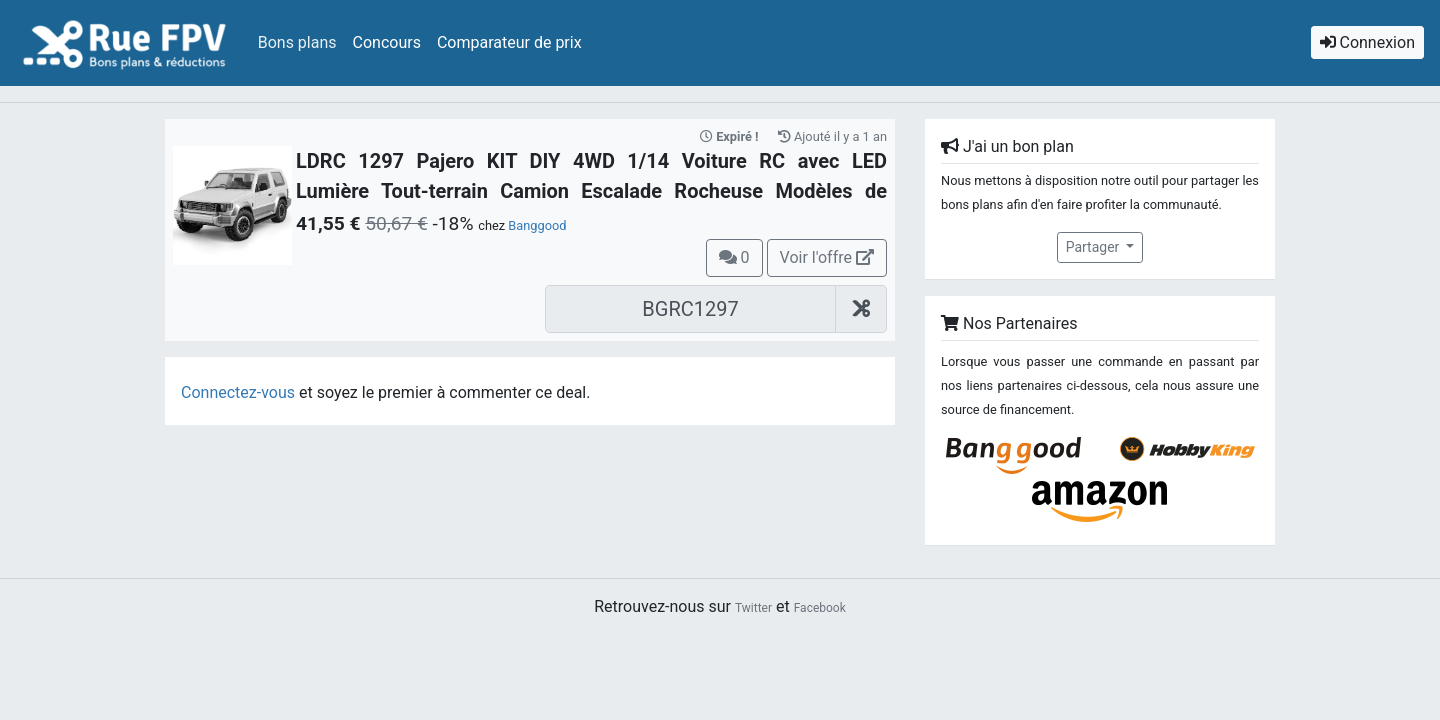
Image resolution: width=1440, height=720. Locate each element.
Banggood (537, 225)
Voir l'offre (827, 257)
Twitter (753, 608)
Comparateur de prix (509, 42)
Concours (387, 42)
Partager (1094, 247)
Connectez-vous (238, 392)
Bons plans (297, 42)
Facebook (820, 608)
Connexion (1367, 42)
